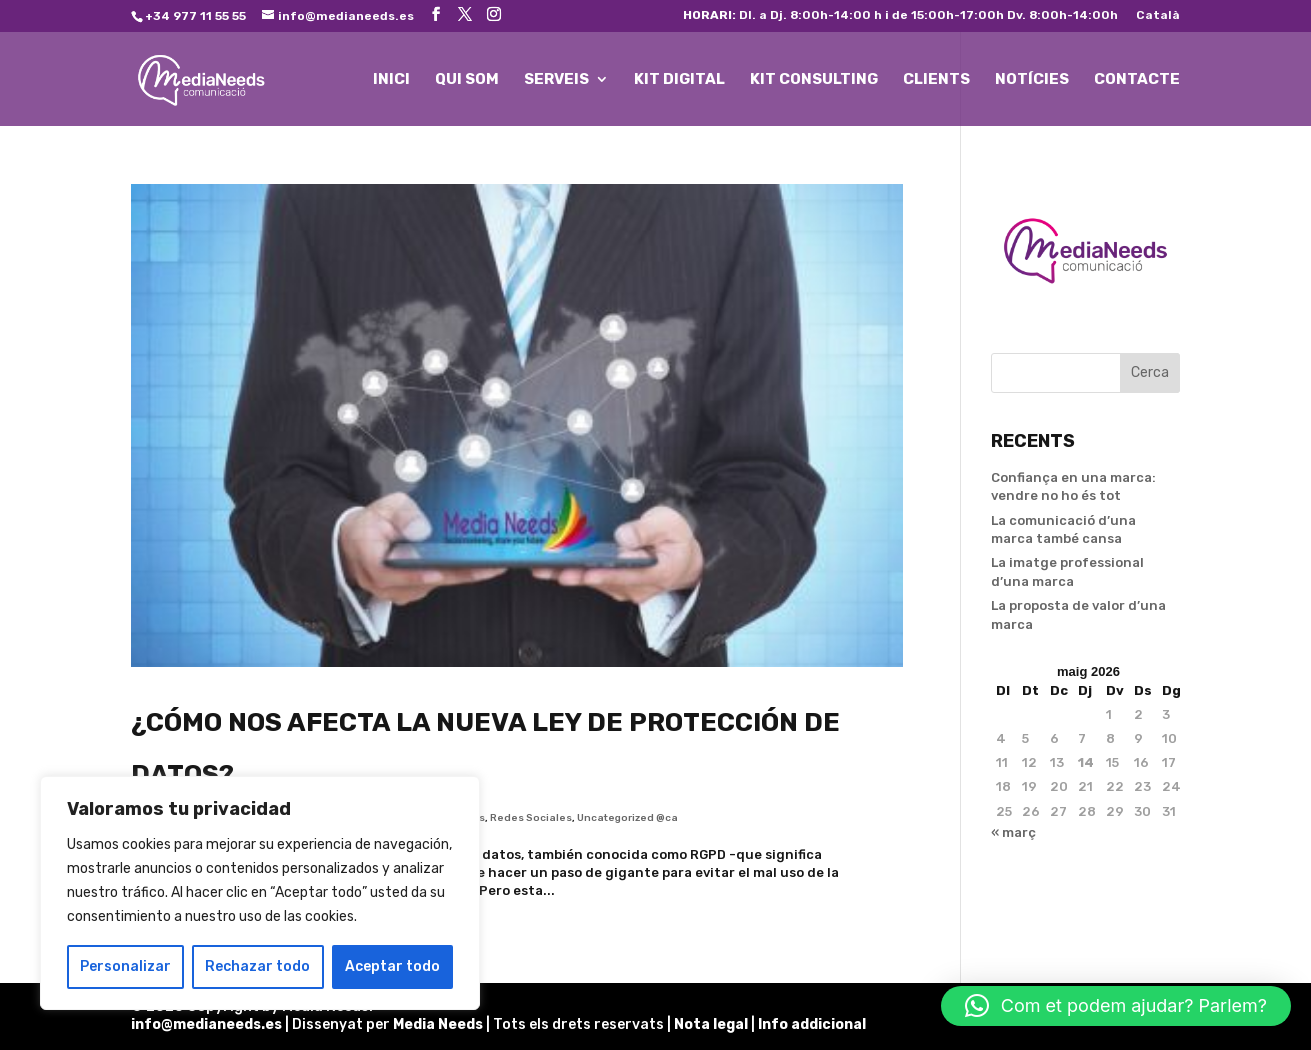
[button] (1116, 1006)
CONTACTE (1137, 80)
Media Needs (438, 1024)
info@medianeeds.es (206, 1024)
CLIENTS (936, 80)
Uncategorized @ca (627, 818)
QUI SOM (467, 80)
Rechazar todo (257, 966)
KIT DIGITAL (679, 80)
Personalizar (125, 966)
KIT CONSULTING (814, 80)
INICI (391, 80)
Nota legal (712, 1024)
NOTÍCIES (1032, 80)
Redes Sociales (531, 818)
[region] (260, 893)
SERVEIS (556, 80)
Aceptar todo (392, 966)
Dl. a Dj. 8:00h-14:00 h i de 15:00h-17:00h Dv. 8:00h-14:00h (900, 15)
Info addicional (812, 1024)
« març (1013, 832)
